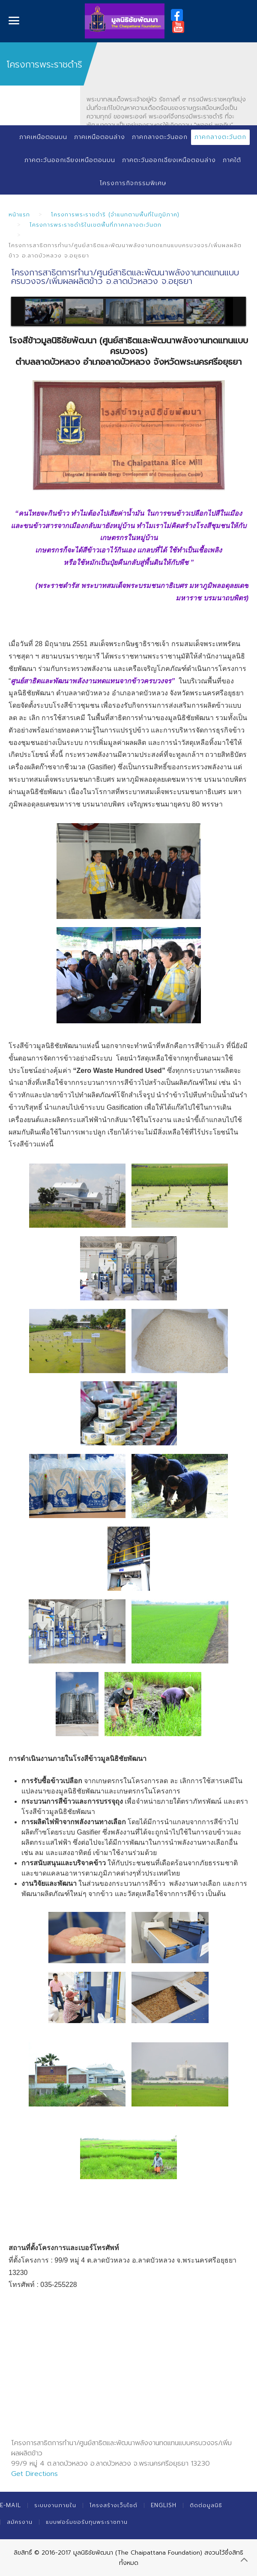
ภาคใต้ (232, 160)
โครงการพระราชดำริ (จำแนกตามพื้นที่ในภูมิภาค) (115, 214)
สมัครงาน (20, 2522)
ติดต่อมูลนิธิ (206, 2505)
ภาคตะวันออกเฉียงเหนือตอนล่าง (169, 160)
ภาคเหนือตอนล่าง (99, 137)
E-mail (10, 2505)
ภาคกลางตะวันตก (220, 137)
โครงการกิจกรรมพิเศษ (133, 183)
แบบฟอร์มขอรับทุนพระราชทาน (87, 2522)
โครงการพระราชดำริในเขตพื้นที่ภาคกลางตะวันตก (95, 225)
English (163, 2505)
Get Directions (34, 2474)
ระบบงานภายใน (55, 2505)
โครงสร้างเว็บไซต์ (113, 2505)
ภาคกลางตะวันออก (160, 137)
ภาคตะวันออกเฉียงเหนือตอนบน (69, 160)
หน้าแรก (19, 214)
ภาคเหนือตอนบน (43, 137)
